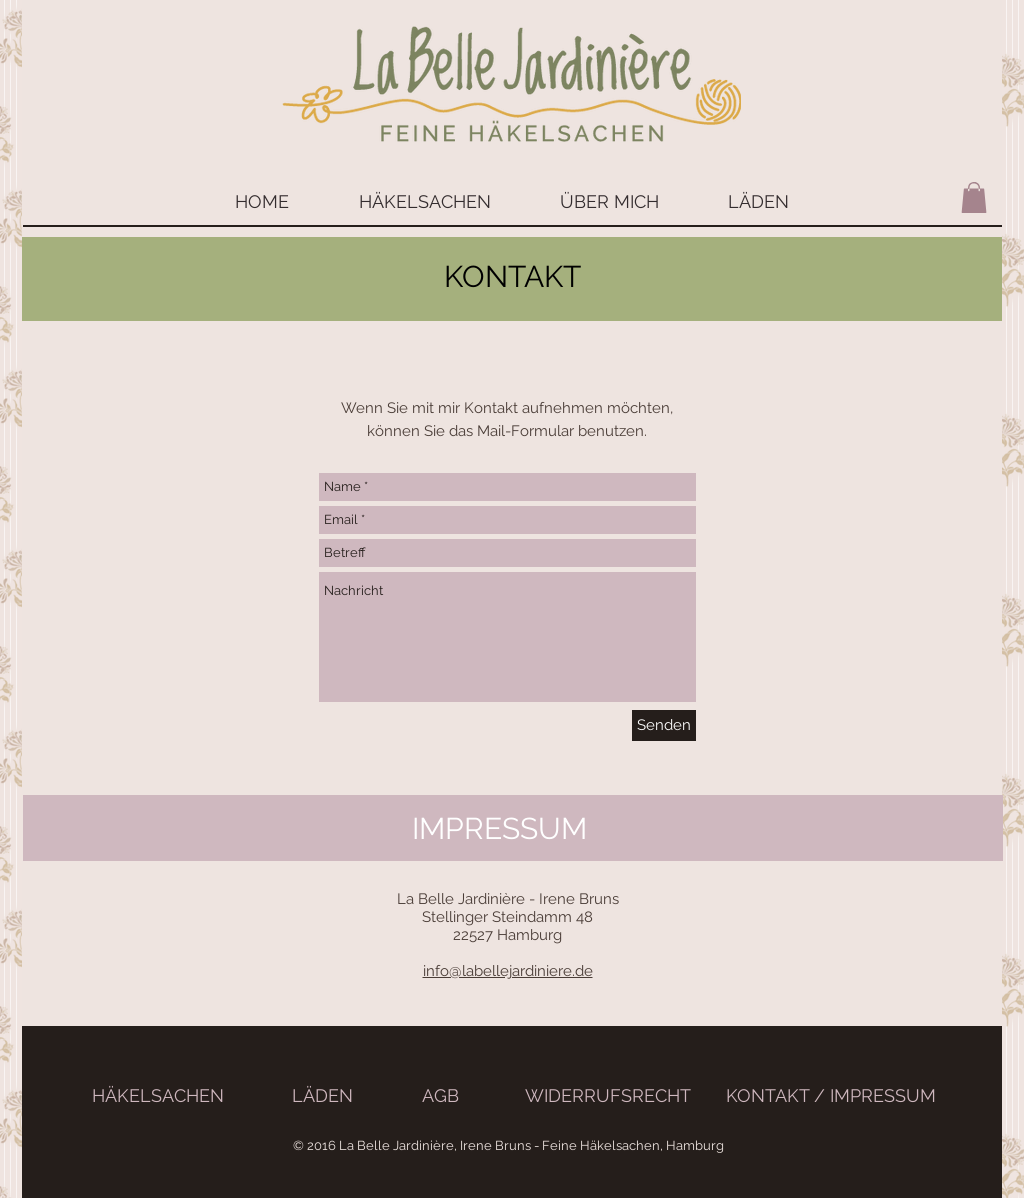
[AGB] (440, 1096)
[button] (974, 197)
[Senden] (664, 725)
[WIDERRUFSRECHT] (607, 1096)
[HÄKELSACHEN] (158, 1096)
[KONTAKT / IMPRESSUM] (830, 1096)
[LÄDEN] (322, 1096)
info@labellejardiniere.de (508, 971)
